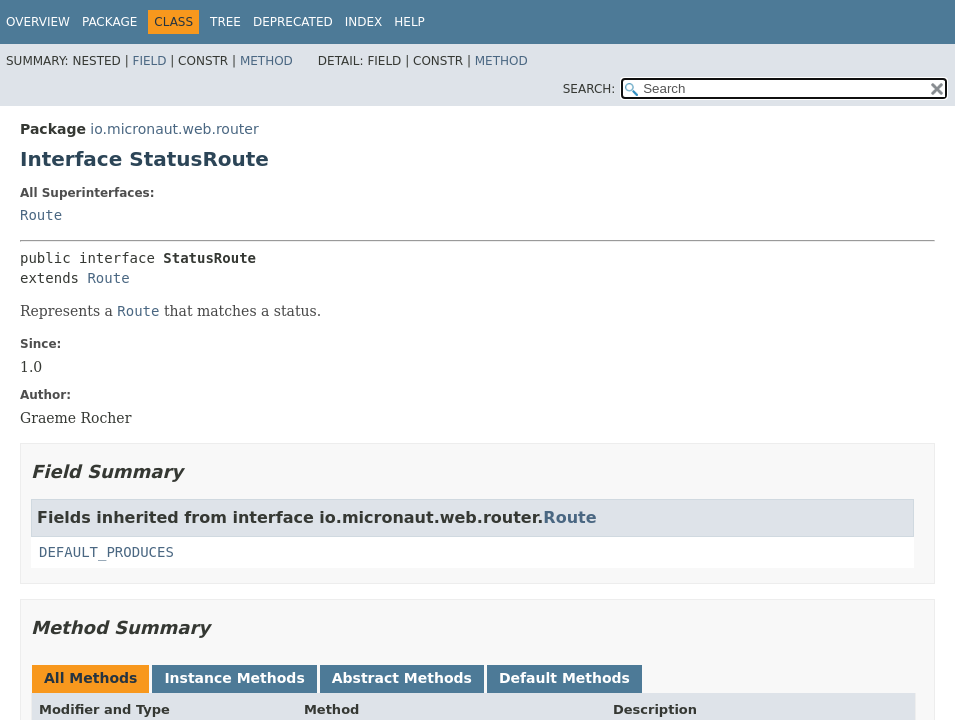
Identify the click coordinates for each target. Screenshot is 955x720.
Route (41, 215)
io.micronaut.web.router (174, 129)
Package (109, 22)
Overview (38, 22)
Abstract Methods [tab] (402, 678)
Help (409, 22)
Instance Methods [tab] (234, 678)
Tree (225, 22)
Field (149, 61)
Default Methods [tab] (564, 678)
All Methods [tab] (90, 678)
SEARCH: (589, 89)
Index (364, 22)
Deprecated (293, 22)
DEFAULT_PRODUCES (106, 552)
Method (266, 61)
